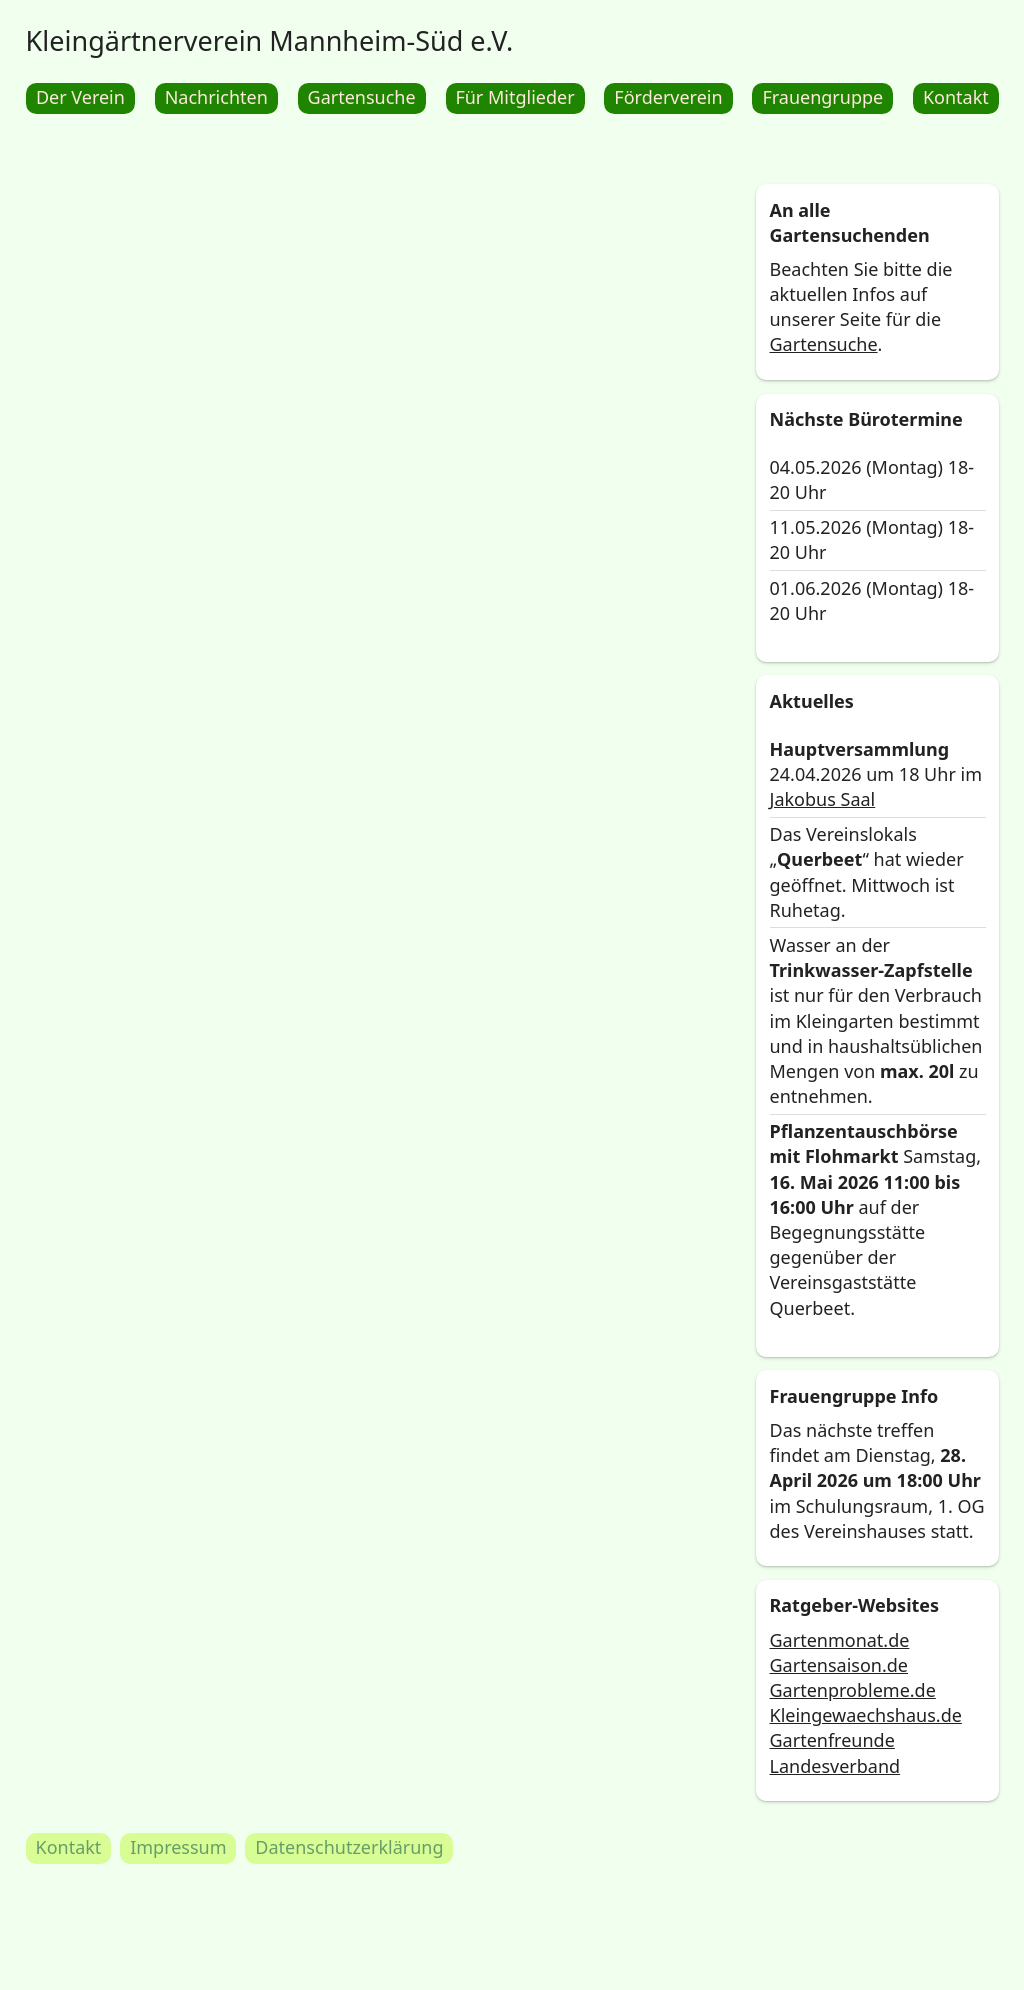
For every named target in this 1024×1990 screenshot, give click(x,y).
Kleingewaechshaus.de (865, 1716)
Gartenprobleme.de (852, 1690)
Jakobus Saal (822, 799)
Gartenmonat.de (839, 1640)
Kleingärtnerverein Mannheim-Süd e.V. (270, 40)
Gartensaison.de (838, 1665)
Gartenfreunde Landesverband (834, 1753)
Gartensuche (823, 345)
